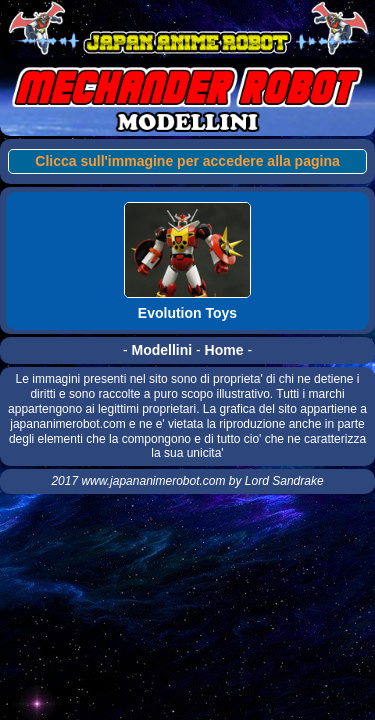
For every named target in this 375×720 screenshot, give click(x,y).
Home (224, 350)
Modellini (161, 350)
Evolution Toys (187, 313)
